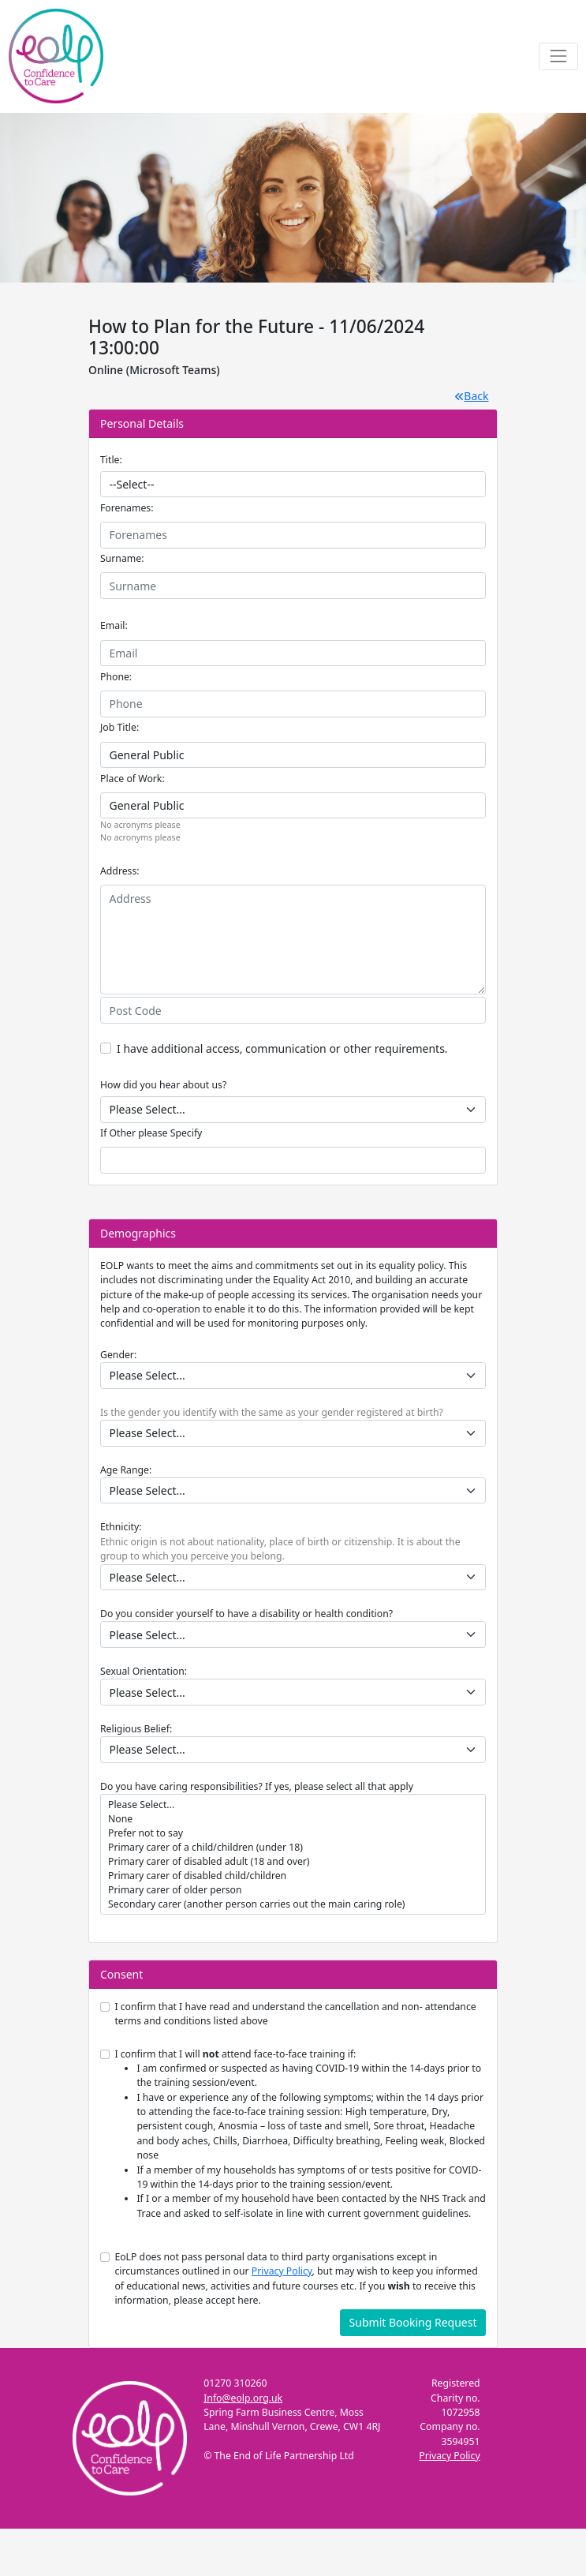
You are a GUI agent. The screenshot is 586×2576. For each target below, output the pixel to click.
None (293, 1819)
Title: (111, 459)
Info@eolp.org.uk (242, 2398)
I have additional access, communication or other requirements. (282, 1048)
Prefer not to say (293, 1833)
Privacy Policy (282, 2271)
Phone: (116, 676)
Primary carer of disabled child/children (293, 1876)
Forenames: (126, 508)
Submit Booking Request (413, 2322)
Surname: (122, 558)
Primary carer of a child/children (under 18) (293, 1847)
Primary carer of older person (293, 1890)
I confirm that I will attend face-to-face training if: (300, 2134)
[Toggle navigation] (558, 56)
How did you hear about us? (163, 1084)
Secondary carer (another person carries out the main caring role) (293, 1904)
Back (471, 395)
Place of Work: (132, 778)
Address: (120, 871)
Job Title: (119, 727)
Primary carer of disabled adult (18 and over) (293, 1862)
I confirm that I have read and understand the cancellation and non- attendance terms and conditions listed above (295, 2013)
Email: (114, 625)
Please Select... (293, 1805)
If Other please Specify (151, 1133)
